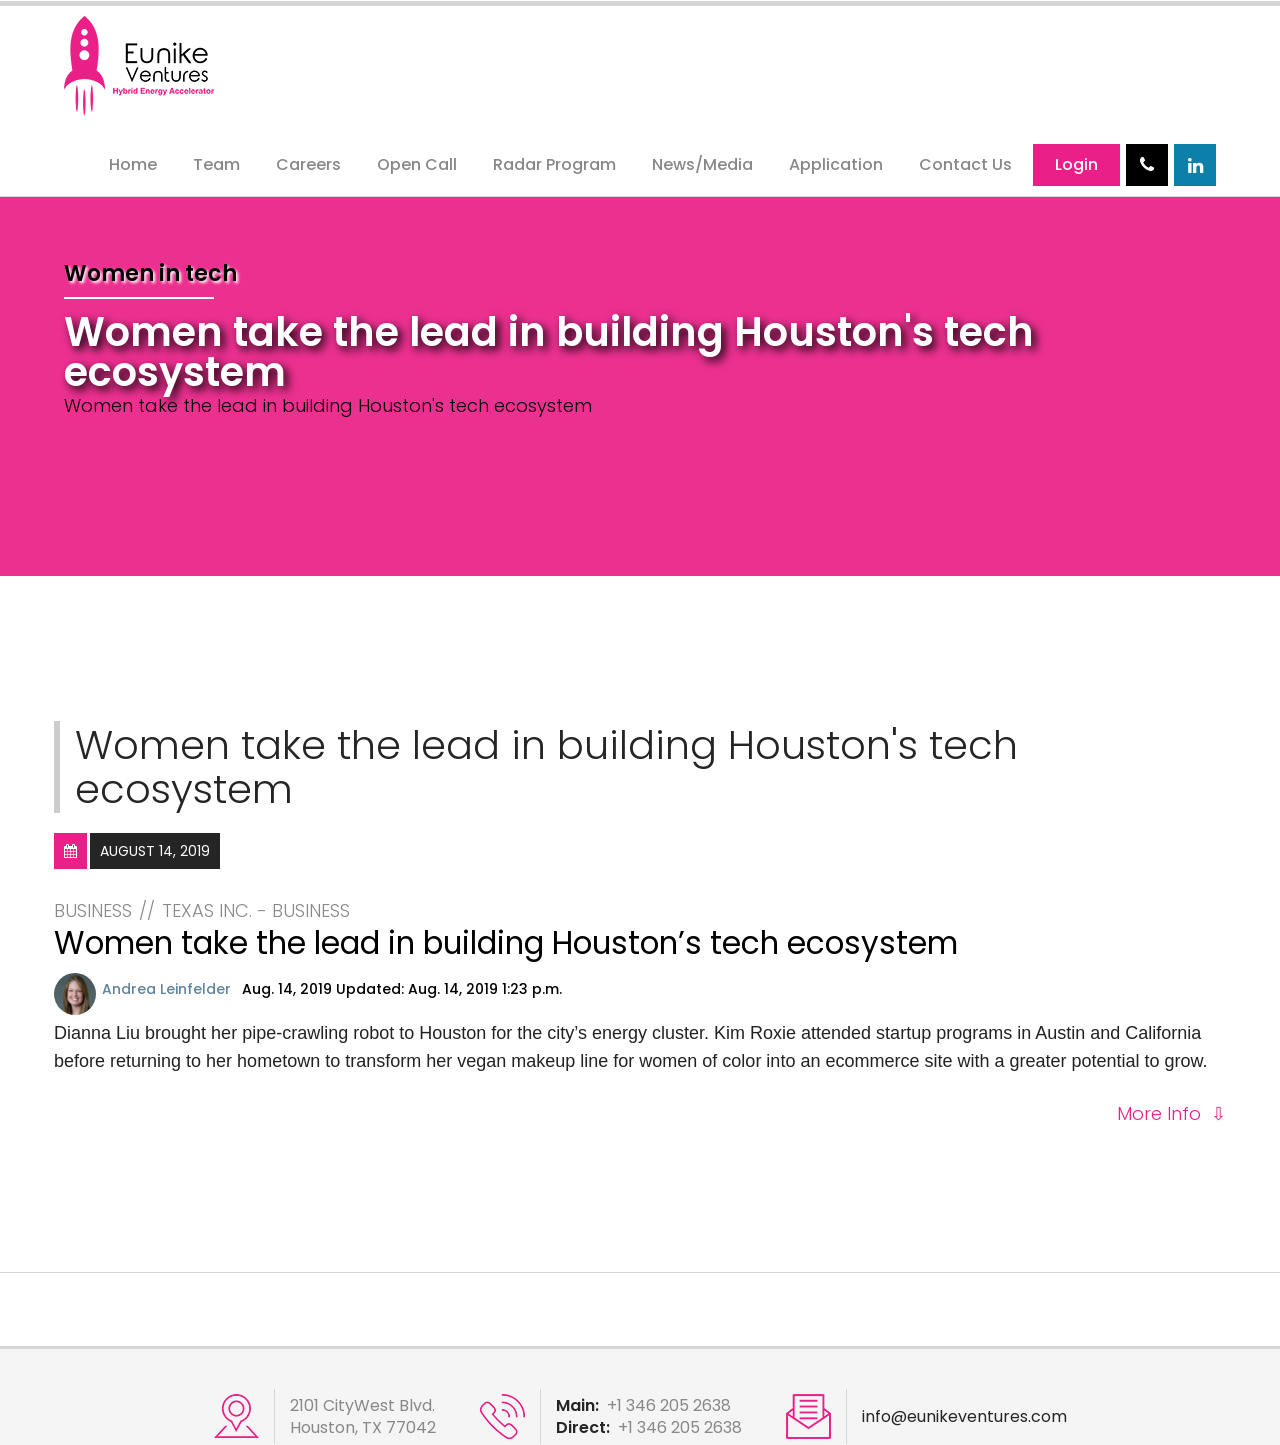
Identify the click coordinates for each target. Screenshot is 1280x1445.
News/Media (702, 164)
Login (1076, 164)
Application (836, 164)
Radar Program (554, 164)
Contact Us (965, 164)
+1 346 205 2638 (669, 1405)
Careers (308, 164)
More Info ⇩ (1171, 1113)
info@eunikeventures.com (964, 1417)
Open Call (417, 164)
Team (216, 164)
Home (133, 164)
